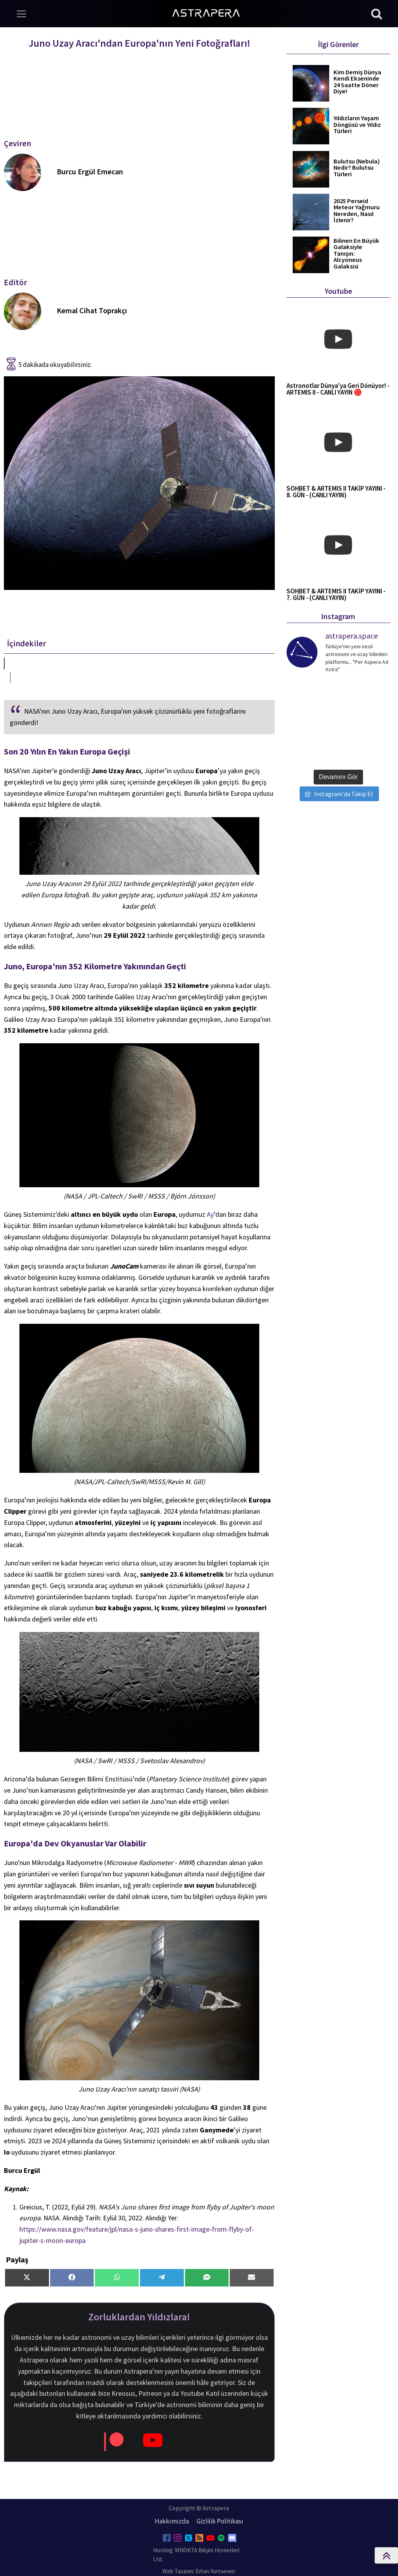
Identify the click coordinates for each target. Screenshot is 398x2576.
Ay (210, 1214)
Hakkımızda (172, 2521)
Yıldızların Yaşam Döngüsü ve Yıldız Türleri (357, 125)
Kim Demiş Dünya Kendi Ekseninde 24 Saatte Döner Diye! (357, 82)
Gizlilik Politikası (220, 2521)
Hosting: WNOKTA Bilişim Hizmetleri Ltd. (196, 2554)
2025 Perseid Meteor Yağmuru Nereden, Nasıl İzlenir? (356, 211)
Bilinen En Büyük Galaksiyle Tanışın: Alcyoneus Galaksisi (356, 254)
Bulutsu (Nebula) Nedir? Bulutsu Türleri (356, 168)
